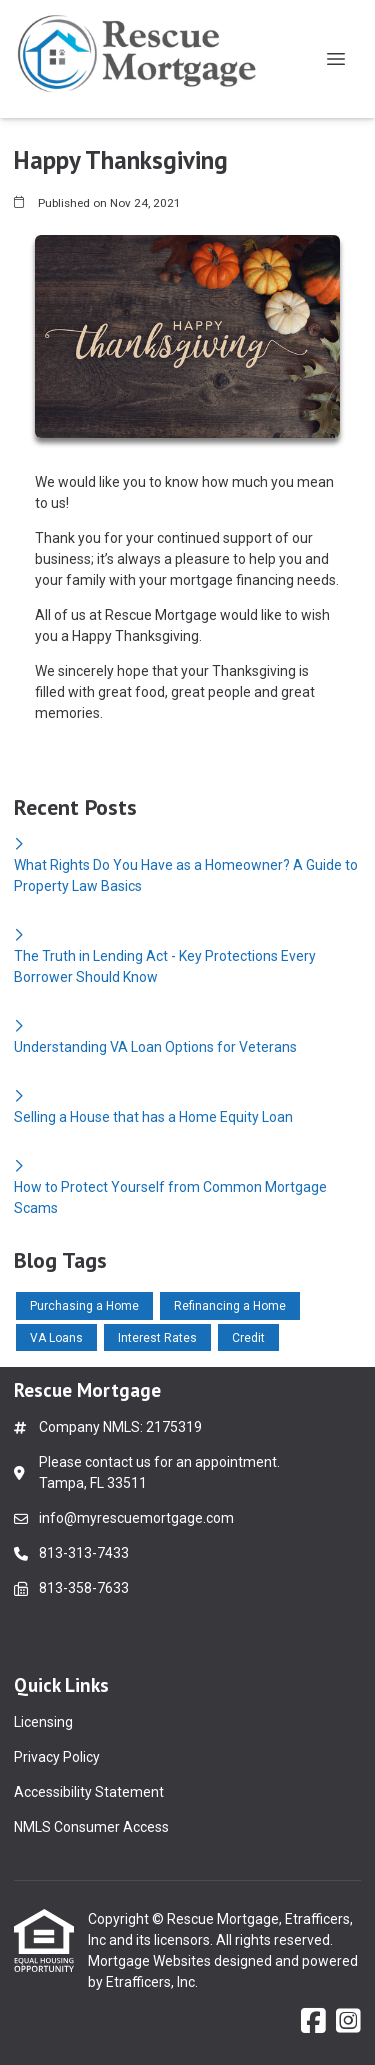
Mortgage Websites (151, 1961)
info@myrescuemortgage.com (136, 1518)
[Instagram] (348, 2022)
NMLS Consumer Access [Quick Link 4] (91, 1827)
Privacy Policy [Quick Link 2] (57, 1757)
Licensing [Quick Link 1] (43, 1722)
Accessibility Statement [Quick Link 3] (89, 1792)
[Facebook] (313, 2022)
